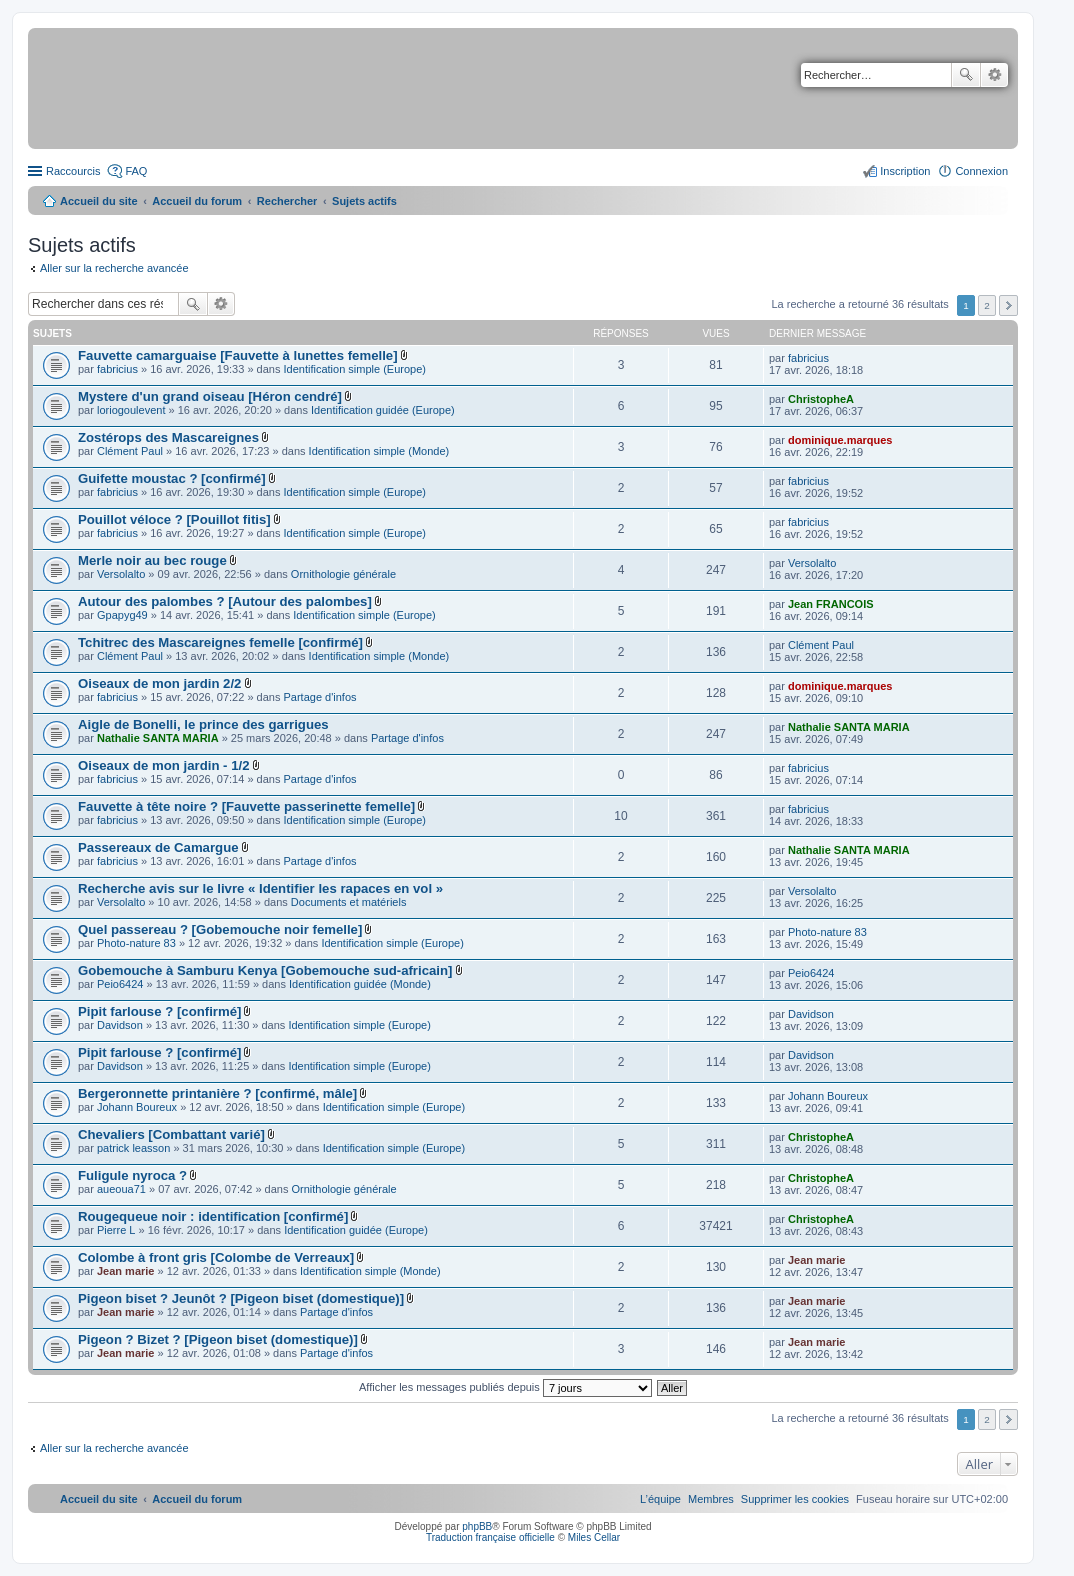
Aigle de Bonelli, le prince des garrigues (203, 724)
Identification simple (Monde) (379, 451)
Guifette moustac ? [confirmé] (172, 478)
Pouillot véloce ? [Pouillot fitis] (174, 519)
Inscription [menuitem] (905, 171)
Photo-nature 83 (136, 943)
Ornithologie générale (343, 574)
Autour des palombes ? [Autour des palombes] (225, 601)
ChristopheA (821, 399)
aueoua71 (121, 1189)
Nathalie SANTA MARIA (158, 738)
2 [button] (987, 305)
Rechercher (966, 75)
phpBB (477, 1526)
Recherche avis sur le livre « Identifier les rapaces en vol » (260, 888)
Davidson (120, 1025)
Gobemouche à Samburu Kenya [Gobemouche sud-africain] (265, 970)
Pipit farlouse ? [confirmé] (159, 1011)
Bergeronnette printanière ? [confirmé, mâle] (217, 1093)
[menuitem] (795, 1499)
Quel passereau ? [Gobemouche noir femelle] (220, 929)
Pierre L (116, 1230)
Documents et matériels (349, 902)
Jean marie (125, 1271)
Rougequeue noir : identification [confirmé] (213, 1216)
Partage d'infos (320, 697)
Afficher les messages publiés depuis (505, 1387)
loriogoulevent (131, 410)
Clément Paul (130, 451)
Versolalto (121, 574)
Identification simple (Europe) (355, 369)
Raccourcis (73, 171)
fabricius (117, 369)
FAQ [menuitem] (136, 171)
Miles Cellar (594, 1537)
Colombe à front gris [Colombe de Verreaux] (216, 1257)
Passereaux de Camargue (158, 847)
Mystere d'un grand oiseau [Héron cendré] (210, 396)
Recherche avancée (994, 75)
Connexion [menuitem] (981, 171)
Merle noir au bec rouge (152, 560)
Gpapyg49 (122, 615)
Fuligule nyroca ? (132, 1175)
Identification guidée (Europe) (383, 410)
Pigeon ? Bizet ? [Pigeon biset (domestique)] (218, 1339)
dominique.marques (840, 440)
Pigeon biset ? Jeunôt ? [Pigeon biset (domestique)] (241, 1298)
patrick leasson (133, 1148)
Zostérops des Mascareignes (168, 437)
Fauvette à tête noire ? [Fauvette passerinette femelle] (246, 806)
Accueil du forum (197, 201)
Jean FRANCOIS (831, 604)
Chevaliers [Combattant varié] (171, 1134)
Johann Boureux (137, 1107)
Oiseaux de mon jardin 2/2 (159, 683)
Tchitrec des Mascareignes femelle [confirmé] (220, 642)
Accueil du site (99, 201)
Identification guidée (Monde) (360, 984)
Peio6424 (120, 984)
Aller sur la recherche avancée (114, 268)
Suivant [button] (1008, 305)
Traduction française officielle (490, 1537)
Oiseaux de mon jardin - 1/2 (164, 765)
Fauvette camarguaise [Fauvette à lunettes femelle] (238, 355)
